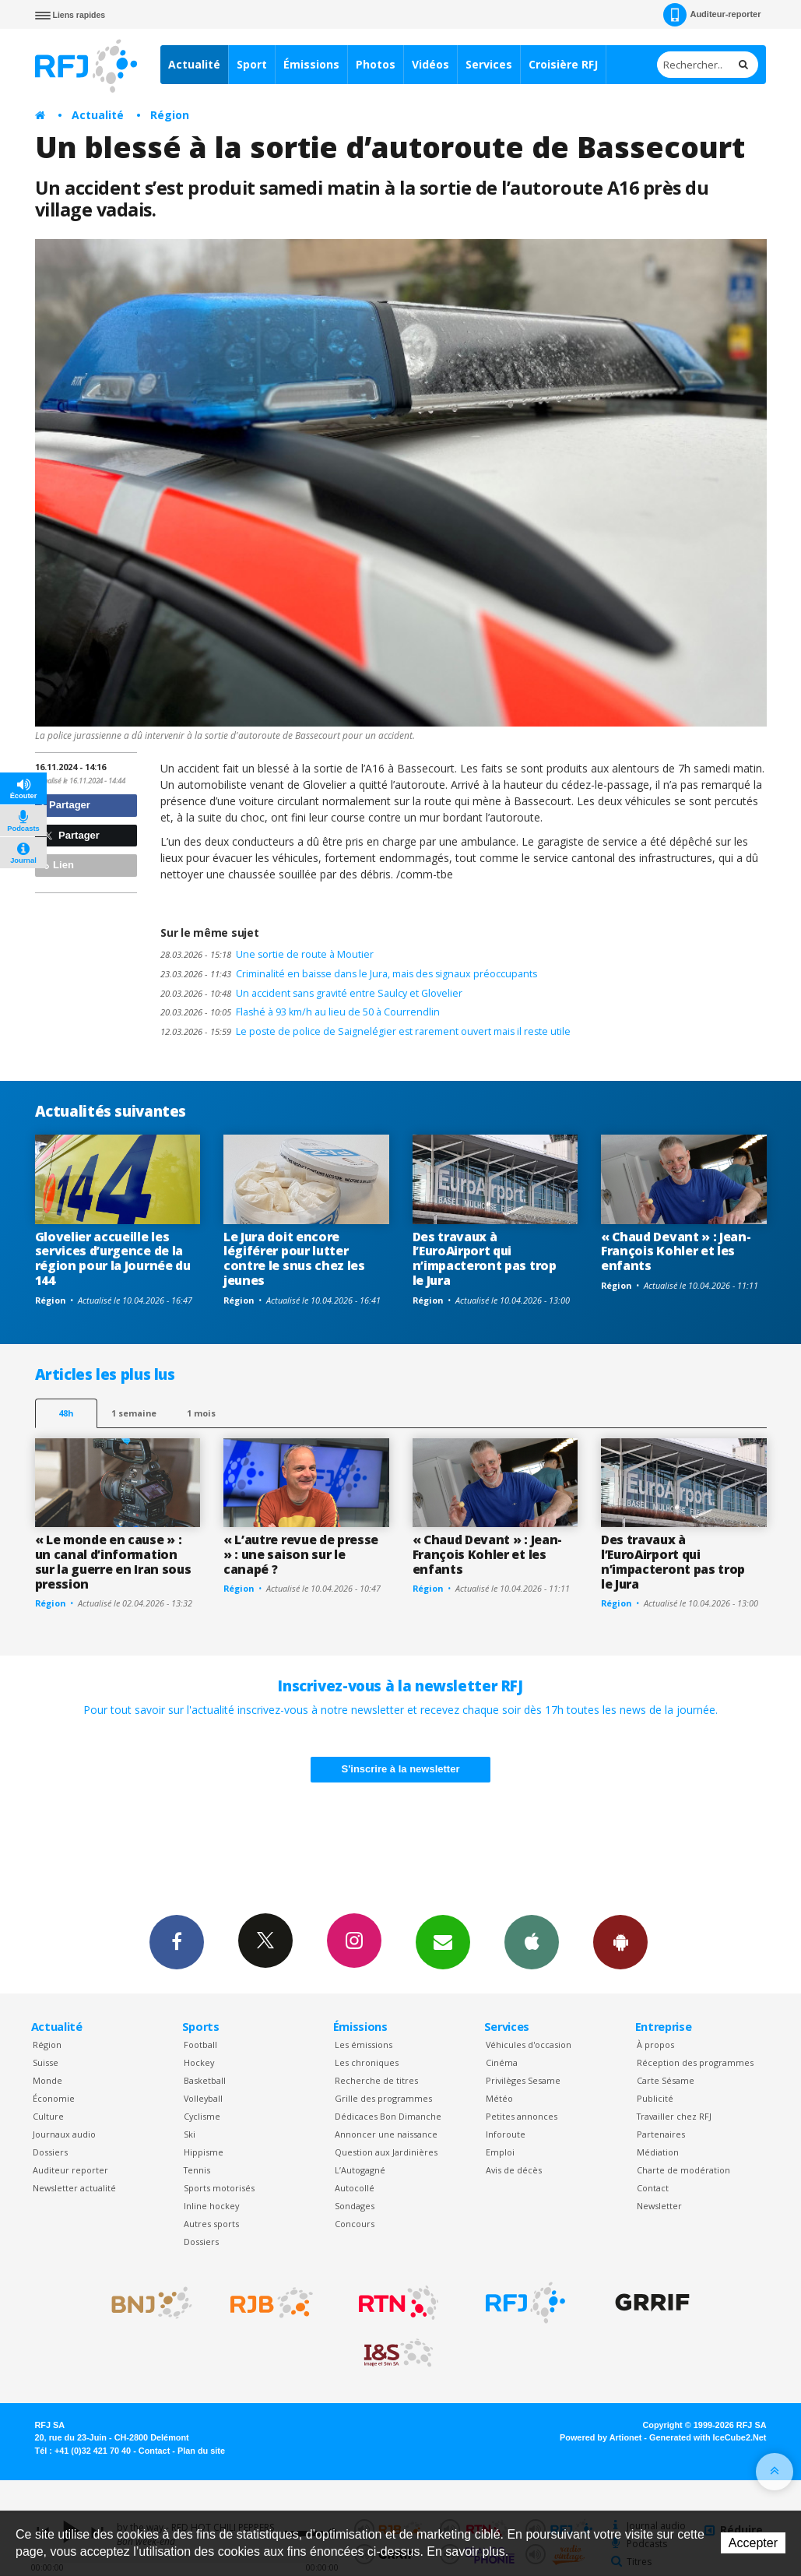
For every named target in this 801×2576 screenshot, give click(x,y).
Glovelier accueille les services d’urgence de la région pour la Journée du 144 (113, 1259)
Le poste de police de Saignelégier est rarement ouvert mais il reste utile (365, 1031)
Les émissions (363, 2044)
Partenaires (661, 2134)
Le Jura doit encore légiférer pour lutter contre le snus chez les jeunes (294, 1259)
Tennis (197, 2170)
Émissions (311, 64)
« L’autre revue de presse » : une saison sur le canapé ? (300, 1554)
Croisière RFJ (563, 64)
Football (200, 2044)
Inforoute (505, 2134)
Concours (354, 2224)
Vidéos (430, 64)
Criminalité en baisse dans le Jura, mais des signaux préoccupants (348, 973)
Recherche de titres (376, 2080)
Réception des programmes (695, 2062)
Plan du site (201, 2450)
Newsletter (659, 2206)
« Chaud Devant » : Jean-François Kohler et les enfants (675, 1251)
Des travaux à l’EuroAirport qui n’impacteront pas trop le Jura (485, 1259)
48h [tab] (65, 1413)
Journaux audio (64, 2134)
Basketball (205, 2080)
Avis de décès (514, 2170)
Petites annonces (521, 2116)
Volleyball (203, 2098)
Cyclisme (202, 2116)
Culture (48, 2116)
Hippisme (203, 2152)
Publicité (655, 2098)
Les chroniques (367, 2062)
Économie (54, 2098)
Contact (653, 2188)
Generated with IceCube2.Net (707, 2437)
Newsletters (443, 1941)
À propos (655, 2044)
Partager (65, 805)
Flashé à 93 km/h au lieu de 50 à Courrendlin (300, 1012)
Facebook (176, 1941)
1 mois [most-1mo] (201, 1413)
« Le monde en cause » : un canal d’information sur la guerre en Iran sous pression (113, 1561)
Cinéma (502, 2062)
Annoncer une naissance (386, 2134)
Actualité (194, 64)
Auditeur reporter (70, 2170)
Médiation (658, 2152)
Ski (189, 2134)
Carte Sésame (665, 2080)
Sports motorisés (219, 2188)
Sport (252, 64)
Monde (47, 2080)
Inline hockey (211, 2206)
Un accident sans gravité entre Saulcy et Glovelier (311, 993)
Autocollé (354, 2188)
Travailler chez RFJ (674, 2116)
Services (488, 64)
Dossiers (50, 2152)
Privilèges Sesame (523, 2080)
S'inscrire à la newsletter (401, 1769)
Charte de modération (683, 2170)
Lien (57, 865)
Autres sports (211, 2224)
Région (169, 114)
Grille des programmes (383, 2098)
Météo (499, 2098)
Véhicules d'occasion (528, 2044)
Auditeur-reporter (712, 14)
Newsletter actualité (74, 2188)
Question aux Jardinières (386, 2152)
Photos (375, 64)
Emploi (500, 2152)
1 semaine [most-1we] (133, 1413)
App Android (620, 1941)
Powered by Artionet (600, 2437)
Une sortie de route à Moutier (267, 954)
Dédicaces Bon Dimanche (388, 2116)
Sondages (354, 2206)
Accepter (753, 2543)
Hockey (199, 2062)
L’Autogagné (360, 2170)
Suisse (45, 2062)
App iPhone (531, 1941)
